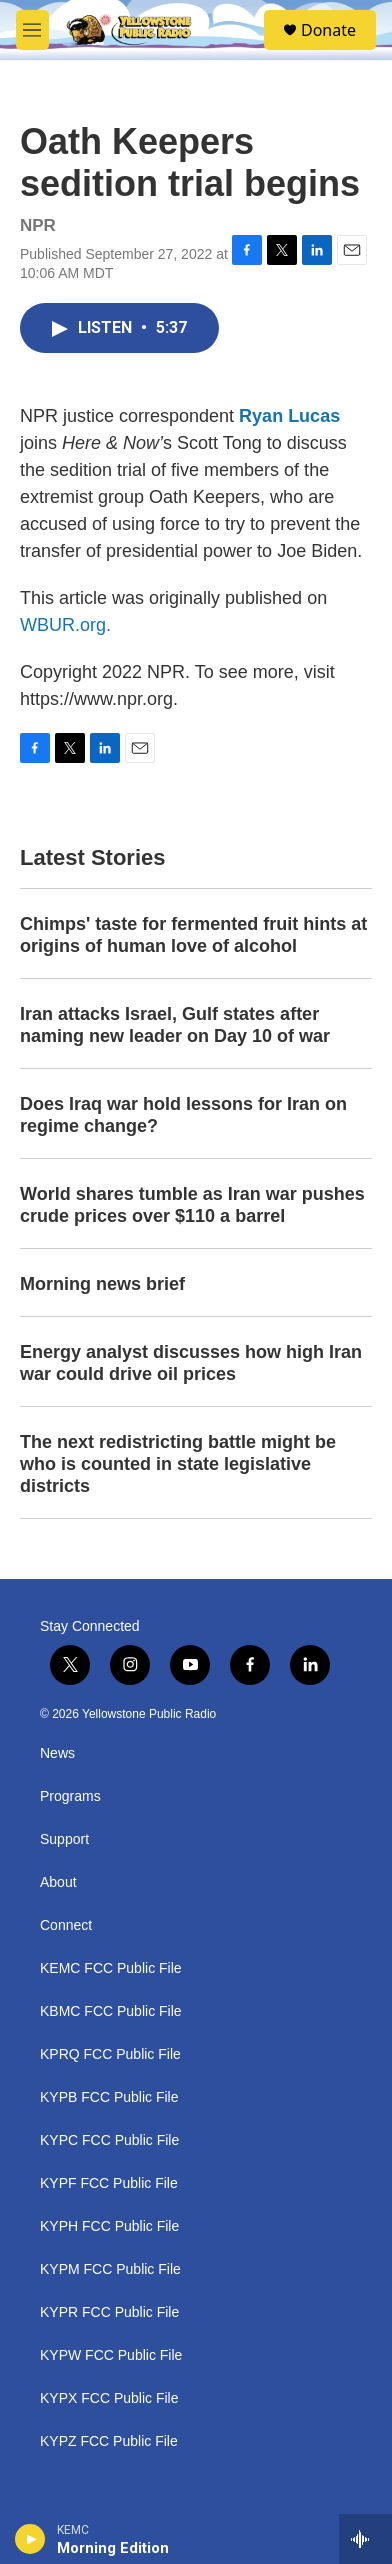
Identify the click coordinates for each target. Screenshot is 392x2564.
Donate (328, 30)
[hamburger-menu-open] (32, 30)
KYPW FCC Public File (111, 2355)
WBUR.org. (65, 625)
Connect (66, 1925)
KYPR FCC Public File (109, 2312)
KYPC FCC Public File (109, 2140)
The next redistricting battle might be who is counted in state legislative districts (178, 1464)
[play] (30, 2539)
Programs (70, 1796)
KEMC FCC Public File (111, 1968)
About (58, 1882)
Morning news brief (102, 1284)
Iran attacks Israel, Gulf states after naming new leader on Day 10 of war (175, 1025)
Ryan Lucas (289, 416)
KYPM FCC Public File (110, 2269)
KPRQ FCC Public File (110, 2054)
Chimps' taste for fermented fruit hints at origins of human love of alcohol (193, 935)
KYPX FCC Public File (109, 2398)
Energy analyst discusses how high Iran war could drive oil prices (191, 1363)
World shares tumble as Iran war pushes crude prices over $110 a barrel (192, 1205)
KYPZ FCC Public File (109, 2441)
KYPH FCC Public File (109, 2226)
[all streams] (365, 2539)
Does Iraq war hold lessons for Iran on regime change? (183, 1115)
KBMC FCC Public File (111, 2011)
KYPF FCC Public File (109, 2183)
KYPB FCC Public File (109, 2097)
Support (64, 1839)
